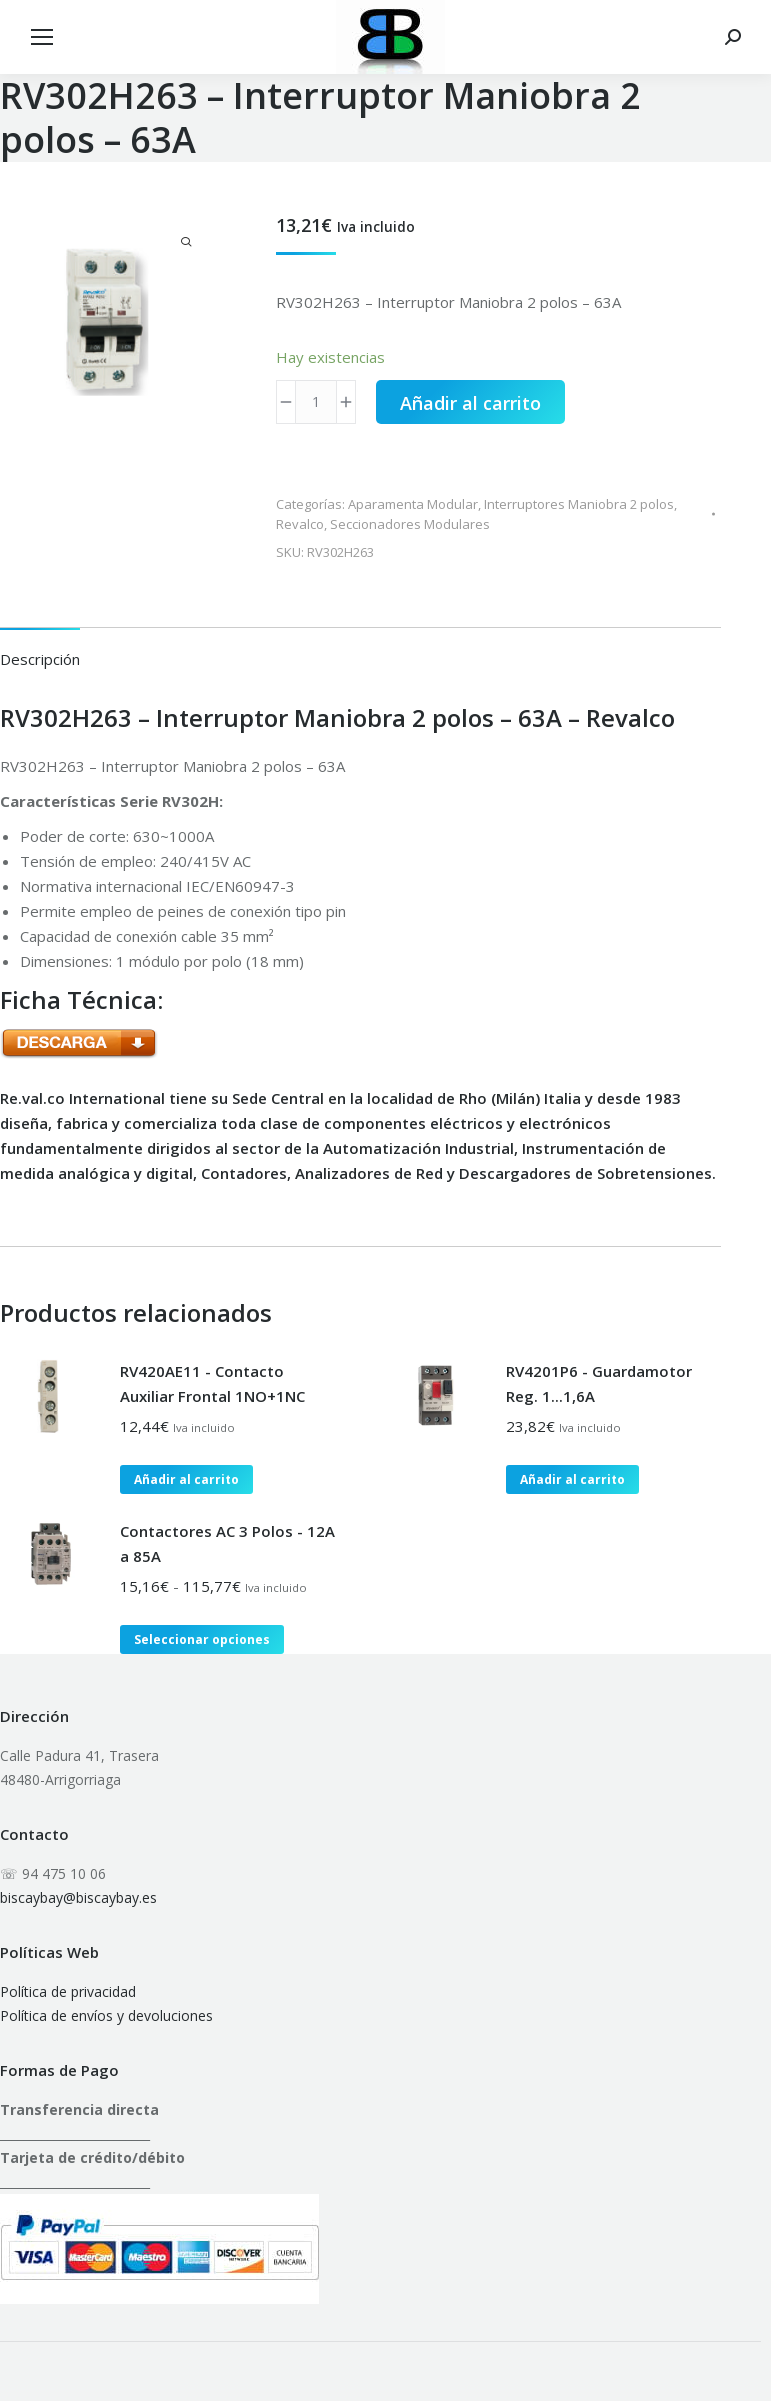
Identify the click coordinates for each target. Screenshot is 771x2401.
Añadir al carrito (470, 403)
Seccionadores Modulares (410, 524)
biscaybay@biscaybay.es (78, 1897)
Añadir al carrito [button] (186, 1479)
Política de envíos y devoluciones (106, 2015)
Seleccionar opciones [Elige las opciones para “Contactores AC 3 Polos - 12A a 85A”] (202, 1639)
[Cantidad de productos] (316, 402)
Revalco (300, 524)
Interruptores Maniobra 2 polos (579, 504)
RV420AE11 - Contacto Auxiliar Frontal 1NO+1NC (212, 1383)
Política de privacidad (68, 1991)
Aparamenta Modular (413, 504)
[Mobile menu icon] (42, 37)
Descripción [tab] (40, 659)
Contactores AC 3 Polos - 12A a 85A (227, 1543)
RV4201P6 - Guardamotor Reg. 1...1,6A (599, 1383)
